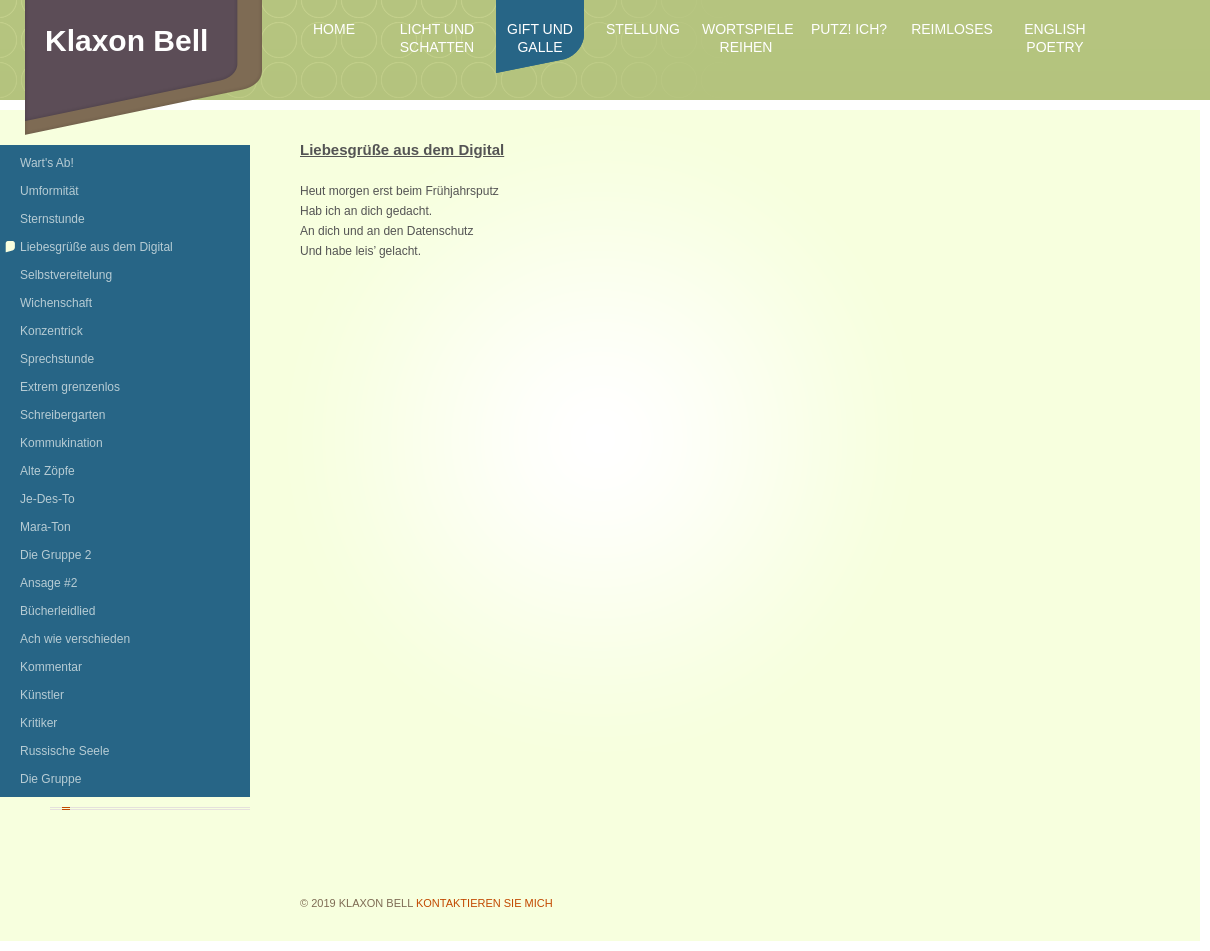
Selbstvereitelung (66, 275)
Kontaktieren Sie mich (484, 903)
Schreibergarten (62, 415)
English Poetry (1054, 38)
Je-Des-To (47, 499)
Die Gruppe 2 (55, 555)
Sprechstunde (57, 359)
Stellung (643, 29)
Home (334, 29)
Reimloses (952, 29)
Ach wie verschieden (75, 639)
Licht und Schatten (437, 38)
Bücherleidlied (57, 611)
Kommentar (51, 667)
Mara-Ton (45, 527)
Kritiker (38, 723)
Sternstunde (52, 219)
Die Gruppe (50, 779)
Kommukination (61, 443)
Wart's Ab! (47, 163)
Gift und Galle (540, 38)
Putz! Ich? (849, 29)
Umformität (49, 191)
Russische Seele (64, 751)
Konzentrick (51, 331)
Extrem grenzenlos (70, 387)
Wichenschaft (56, 303)
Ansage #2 (48, 583)
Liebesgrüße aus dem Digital (96, 247)
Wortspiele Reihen (746, 38)
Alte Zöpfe (47, 471)
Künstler (42, 695)
